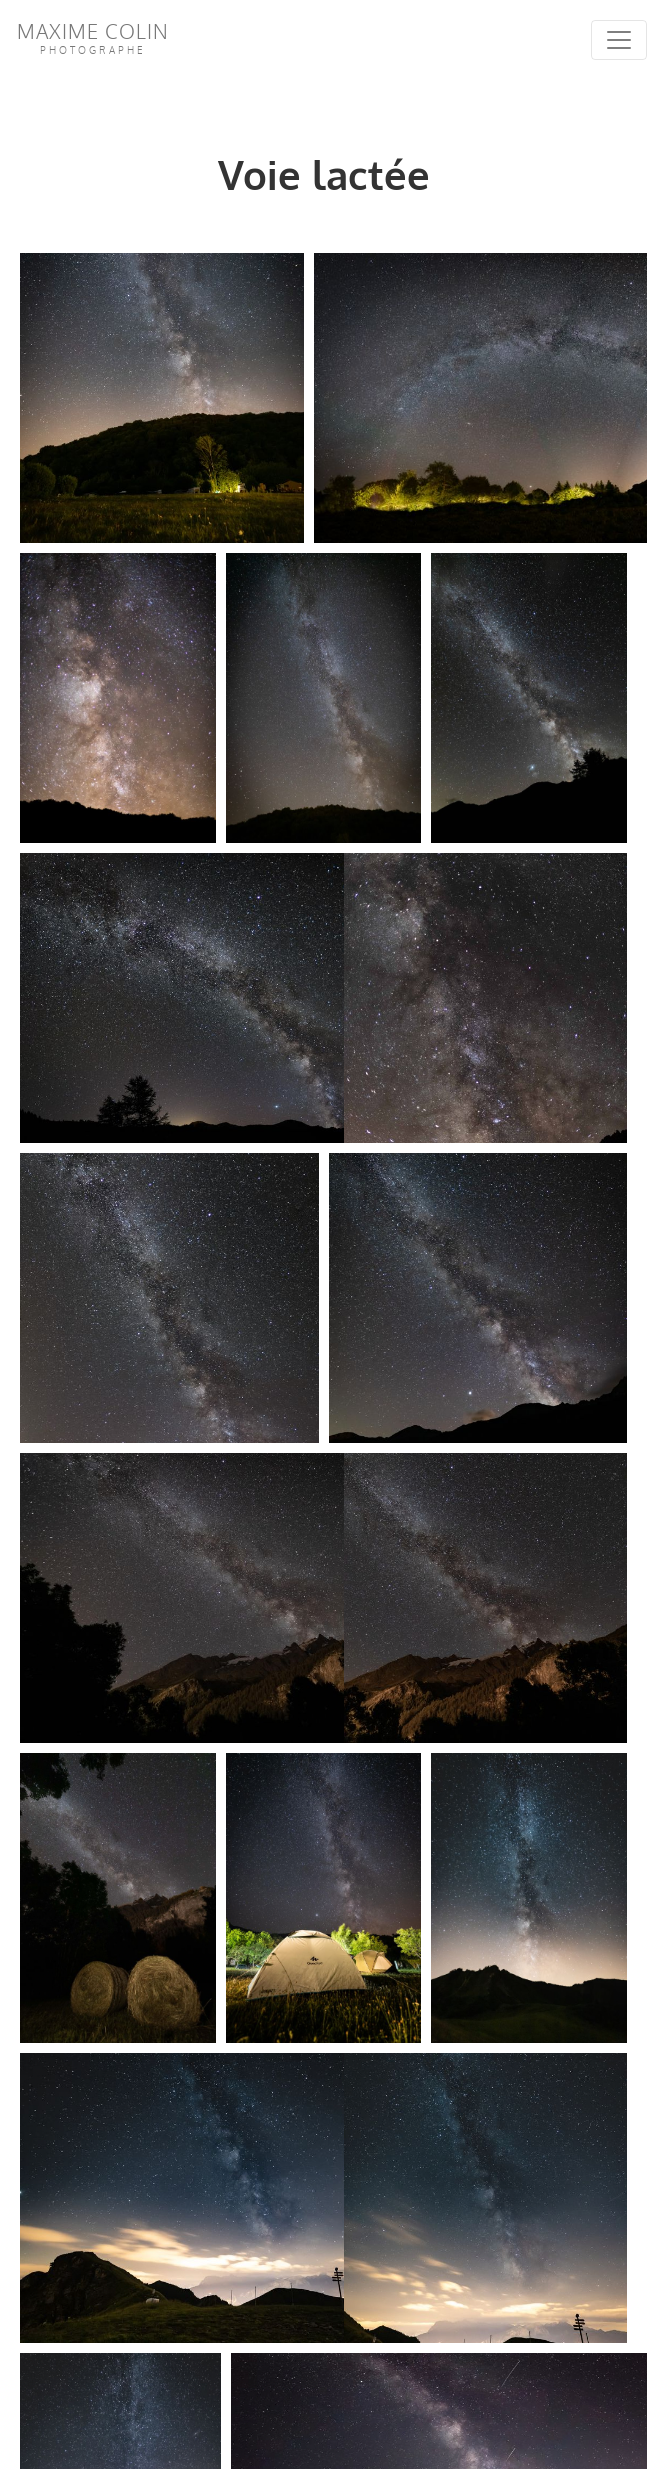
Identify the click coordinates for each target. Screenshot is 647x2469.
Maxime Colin (93, 37)
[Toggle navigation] (619, 40)
